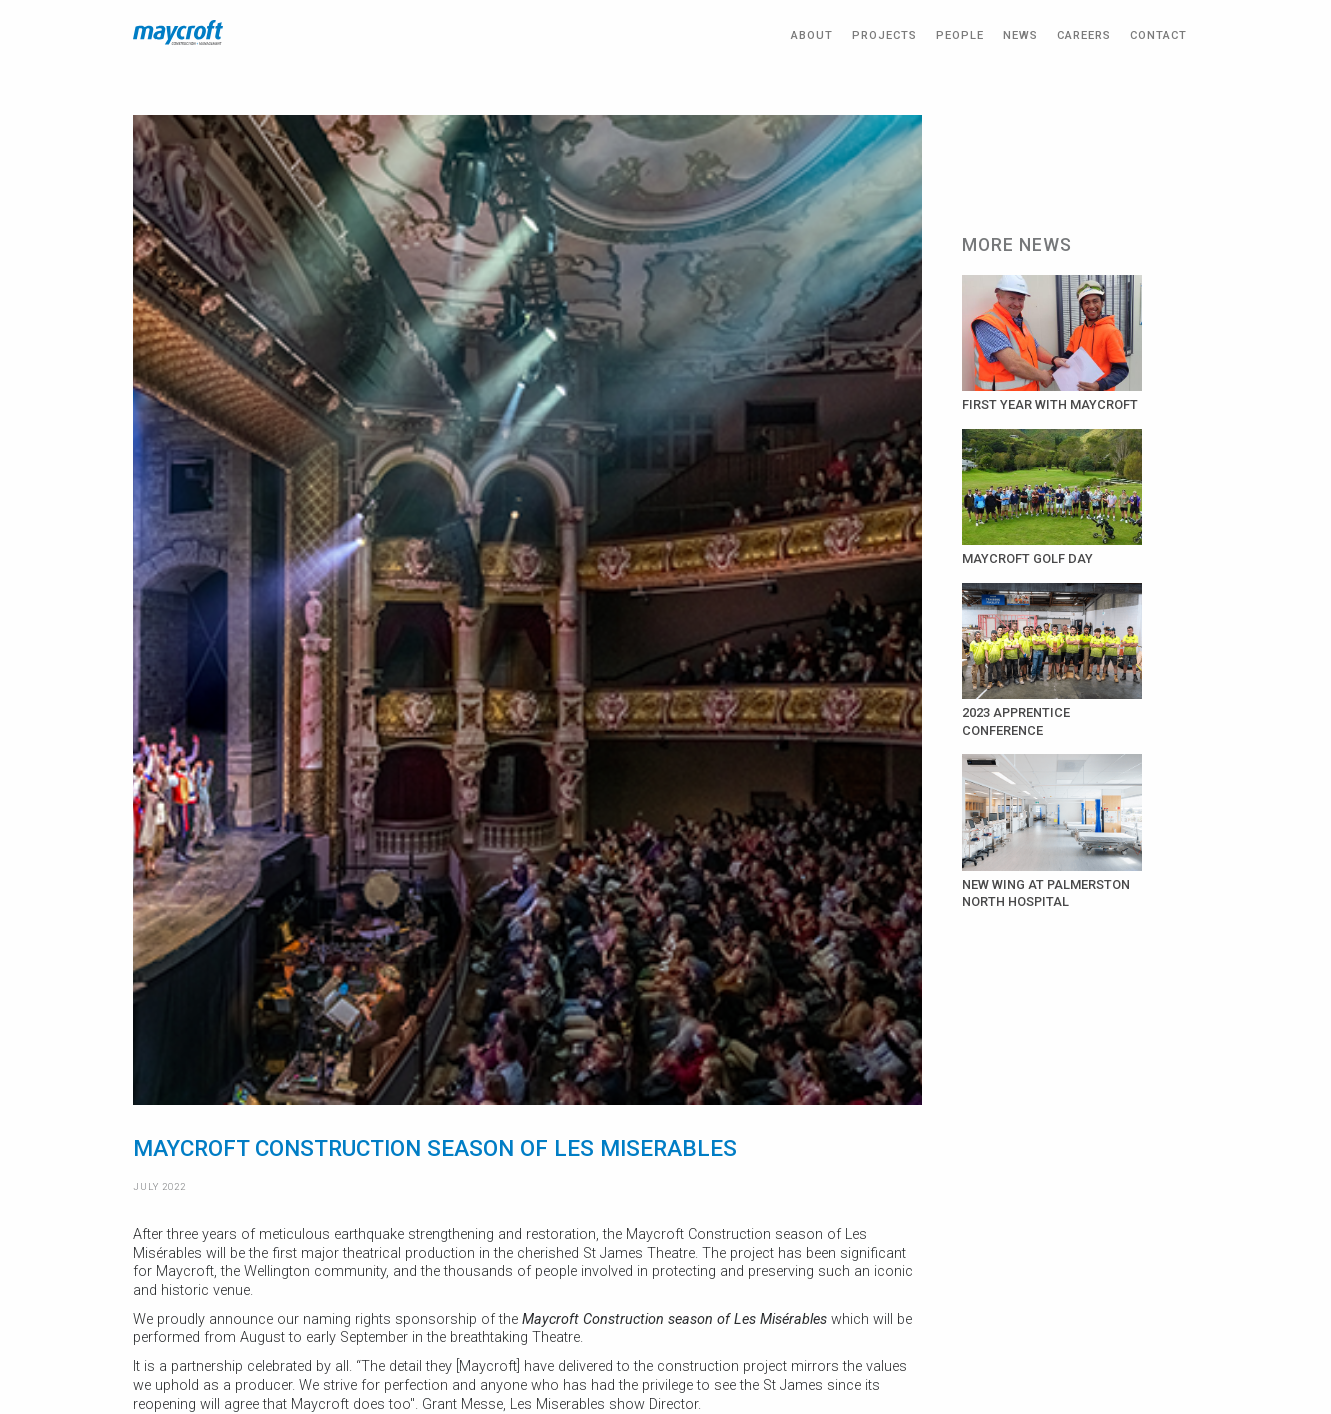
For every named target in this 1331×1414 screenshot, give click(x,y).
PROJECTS (884, 35)
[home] (178, 32)
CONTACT (1158, 35)
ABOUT (812, 35)
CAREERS (1084, 35)
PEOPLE (960, 35)
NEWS (1020, 35)
